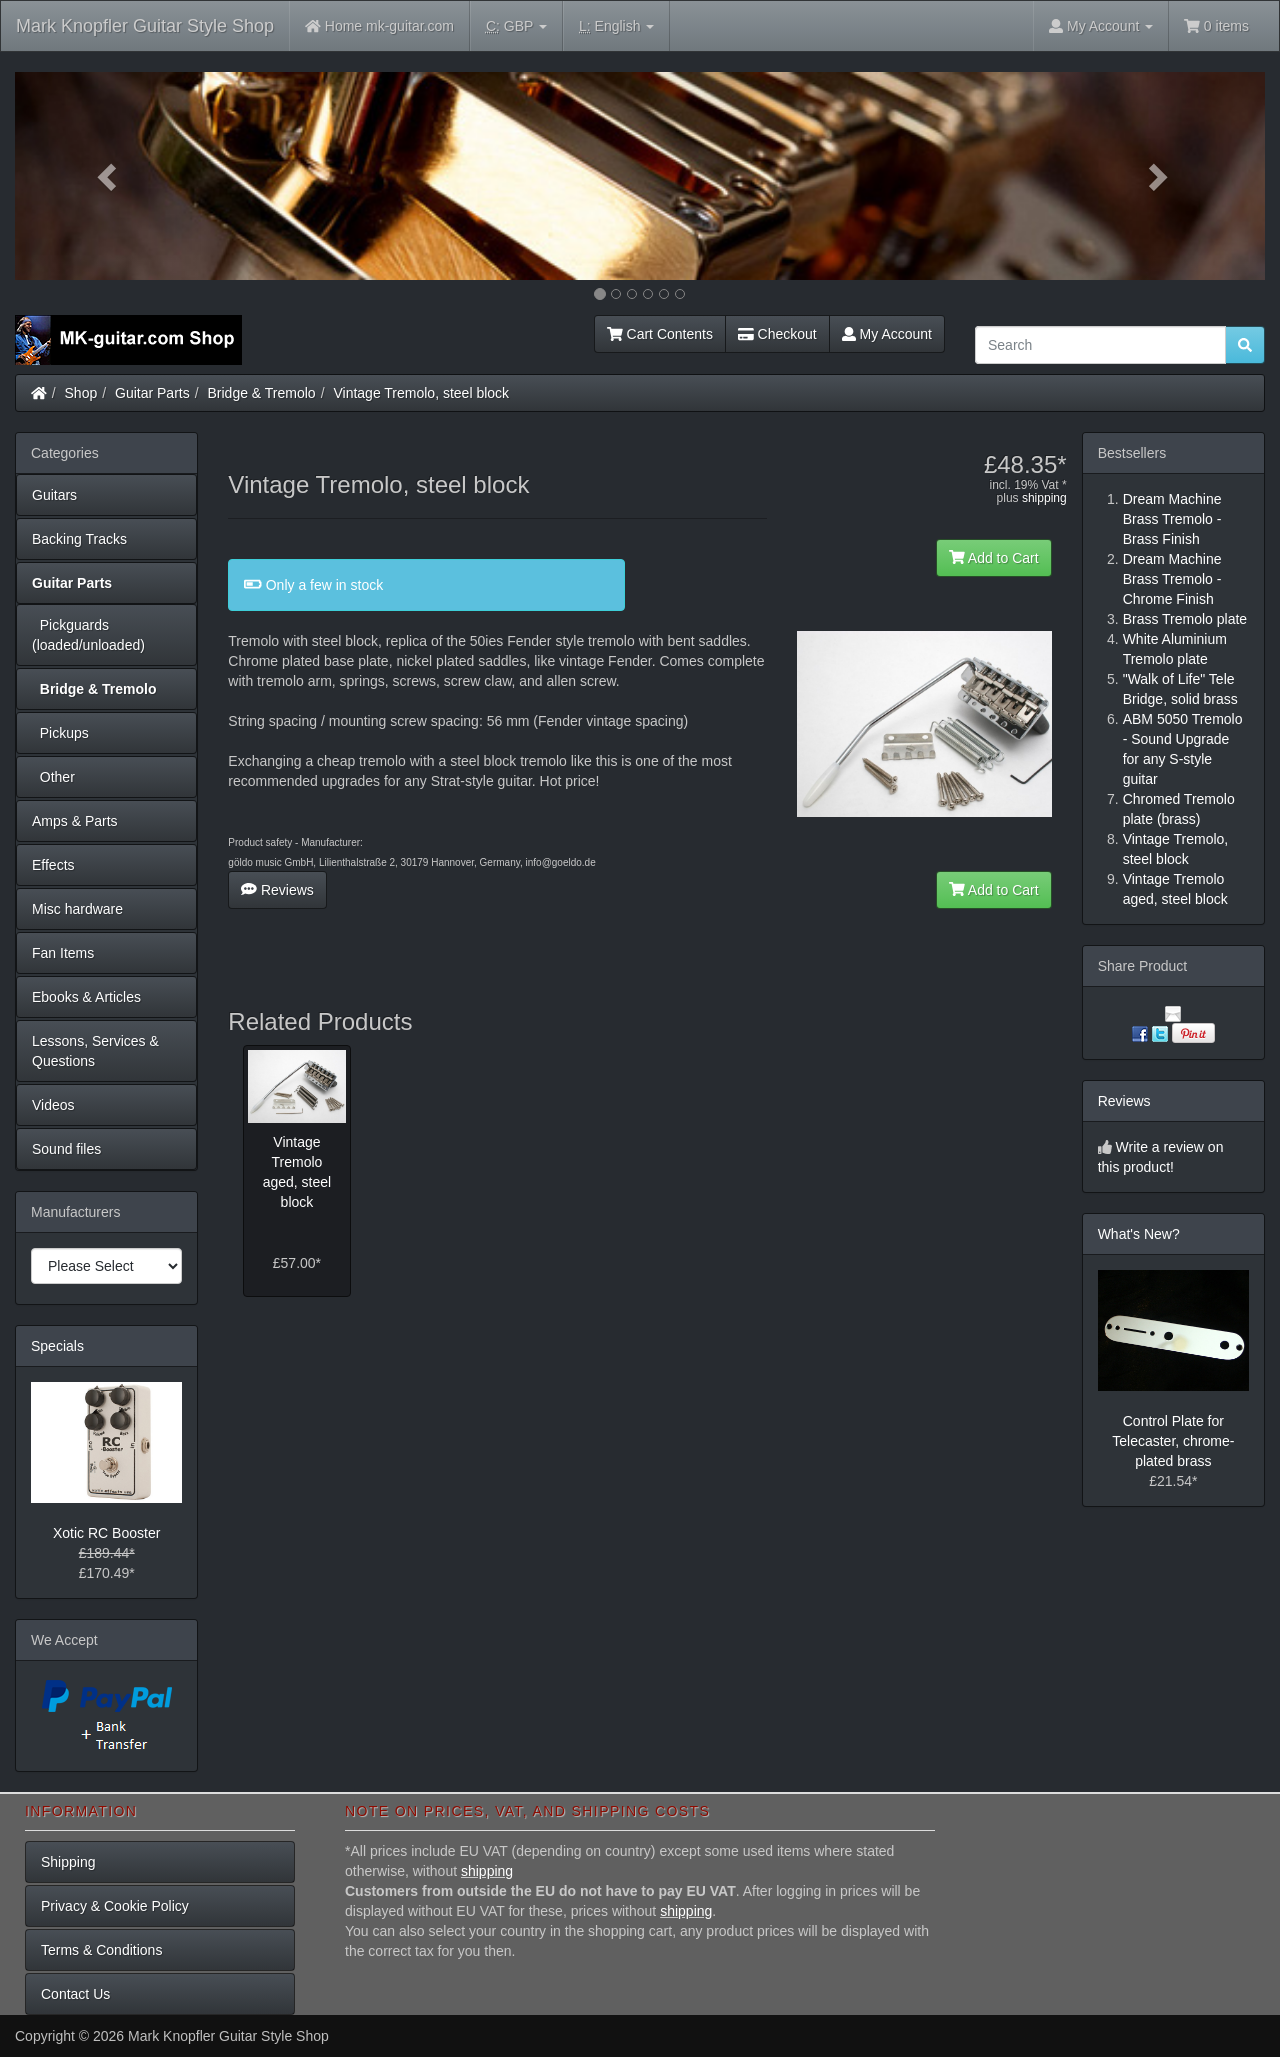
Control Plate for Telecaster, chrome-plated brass (1173, 1441)
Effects (53, 865)
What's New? (1139, 1234)
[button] (109, 176)
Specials (57, 1346)
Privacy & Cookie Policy (115, 1906)
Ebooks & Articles (86, 997)
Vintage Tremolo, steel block (421, 393)
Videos (53, 1105)
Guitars (54, 495)
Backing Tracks (79, 539)
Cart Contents (660, 334)
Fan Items (63, 953)
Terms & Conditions (101, 1950)
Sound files (66, 1149)
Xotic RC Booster (106, 1533)
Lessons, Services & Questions (95, 1051)
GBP (516, 26)
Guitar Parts (152, 393)
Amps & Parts (75, 821)
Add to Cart (994, 558)
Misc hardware (77, 909)
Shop (81, 393)
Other (53, 777)
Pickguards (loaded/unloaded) (88, 635)
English (616, 26)
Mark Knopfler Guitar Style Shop (145, 26)
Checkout (777, 334)
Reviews (277, 890)
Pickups (60, 733)
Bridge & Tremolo (262, 393)
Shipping (68, 1862)
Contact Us (75, 1994)
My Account (887, 334)
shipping (1044, 498)
